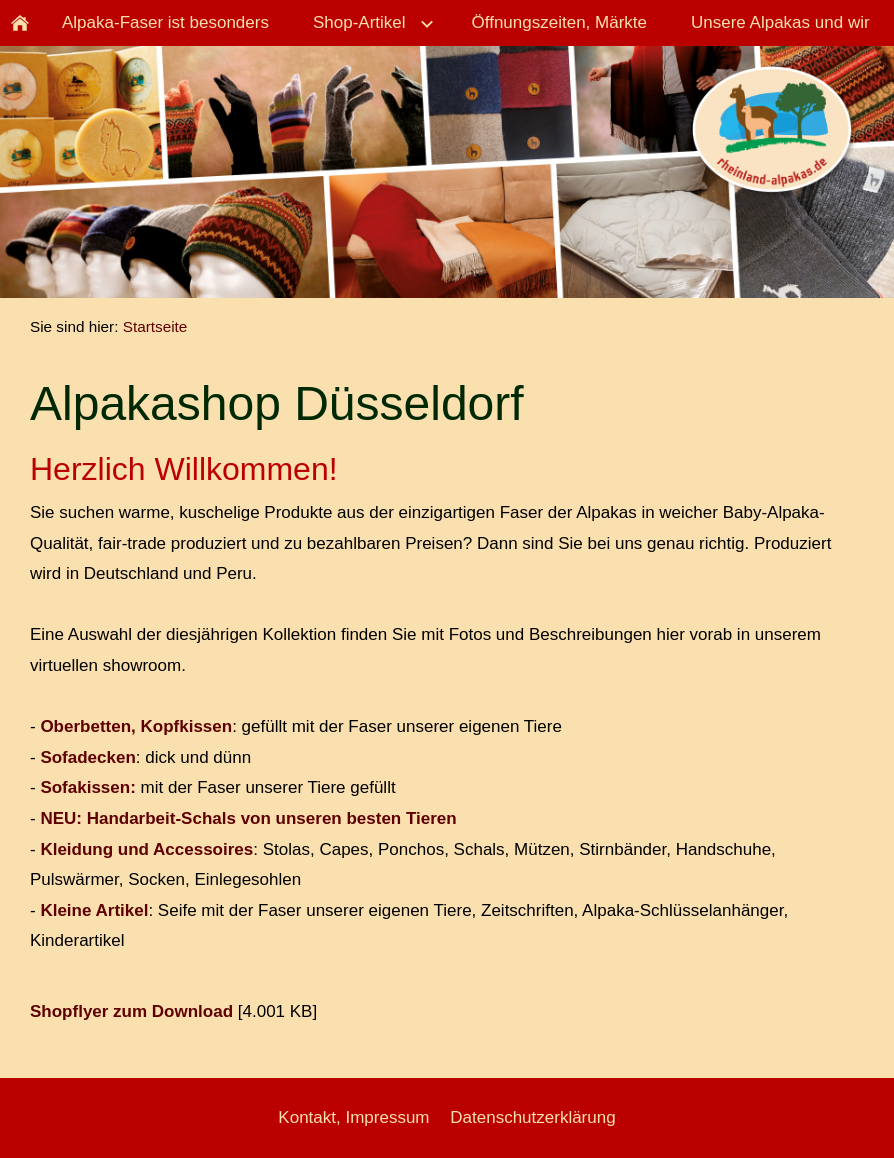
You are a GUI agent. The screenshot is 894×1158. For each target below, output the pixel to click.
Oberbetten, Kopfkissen (136, 726)
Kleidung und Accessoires (146, 849)
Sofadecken (87, 757)
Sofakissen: (87, 787)
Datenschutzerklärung (532, 1117)
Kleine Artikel (94, 910)
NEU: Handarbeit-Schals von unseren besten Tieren (248, 818)
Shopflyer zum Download (131, 1011)
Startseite (155, 326)
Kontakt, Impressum (353, 1117)
